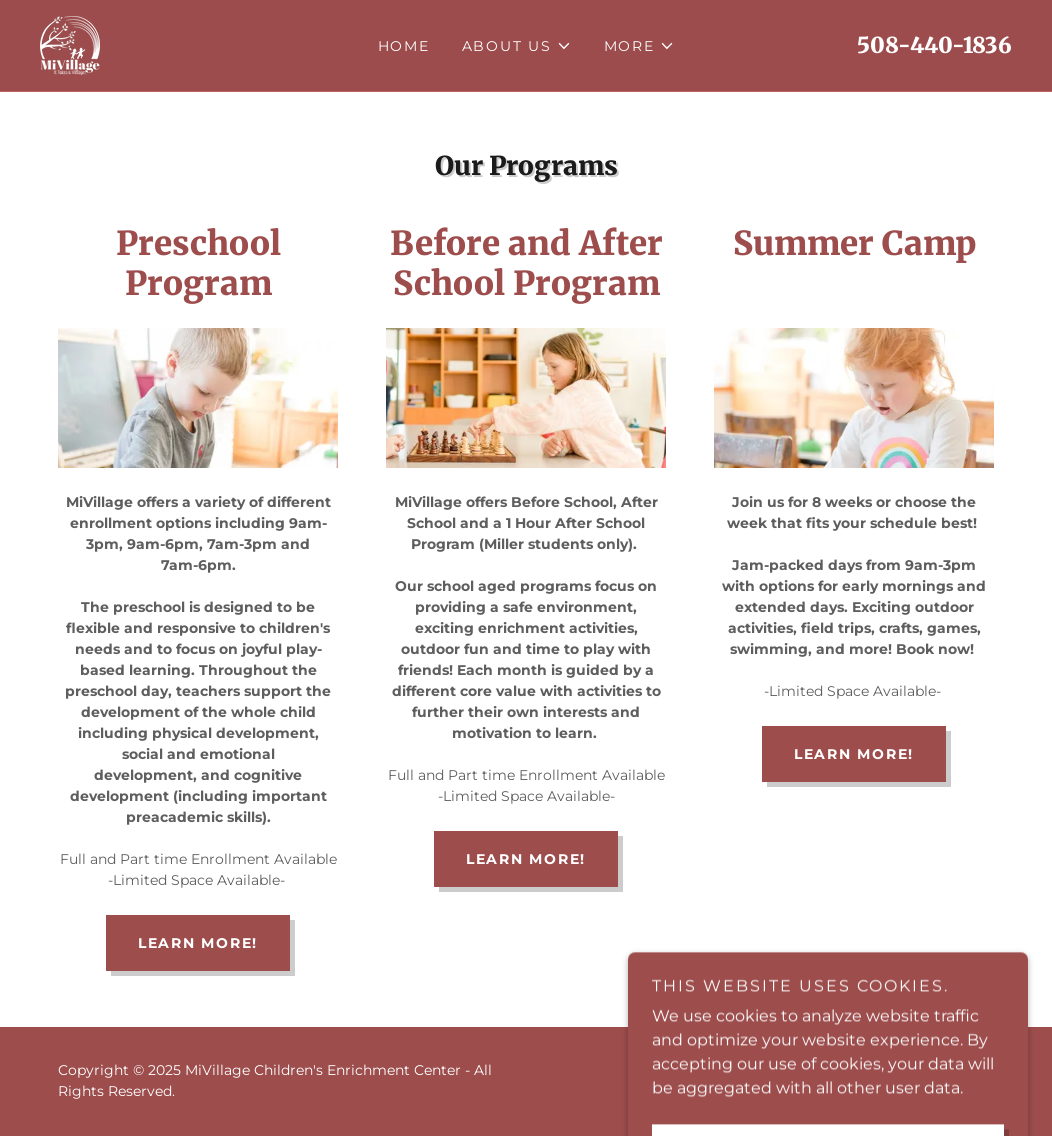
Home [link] (404, 46)
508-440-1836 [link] (934, 45)
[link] (70, 44)
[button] (517, 46)
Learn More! (198, 943)
